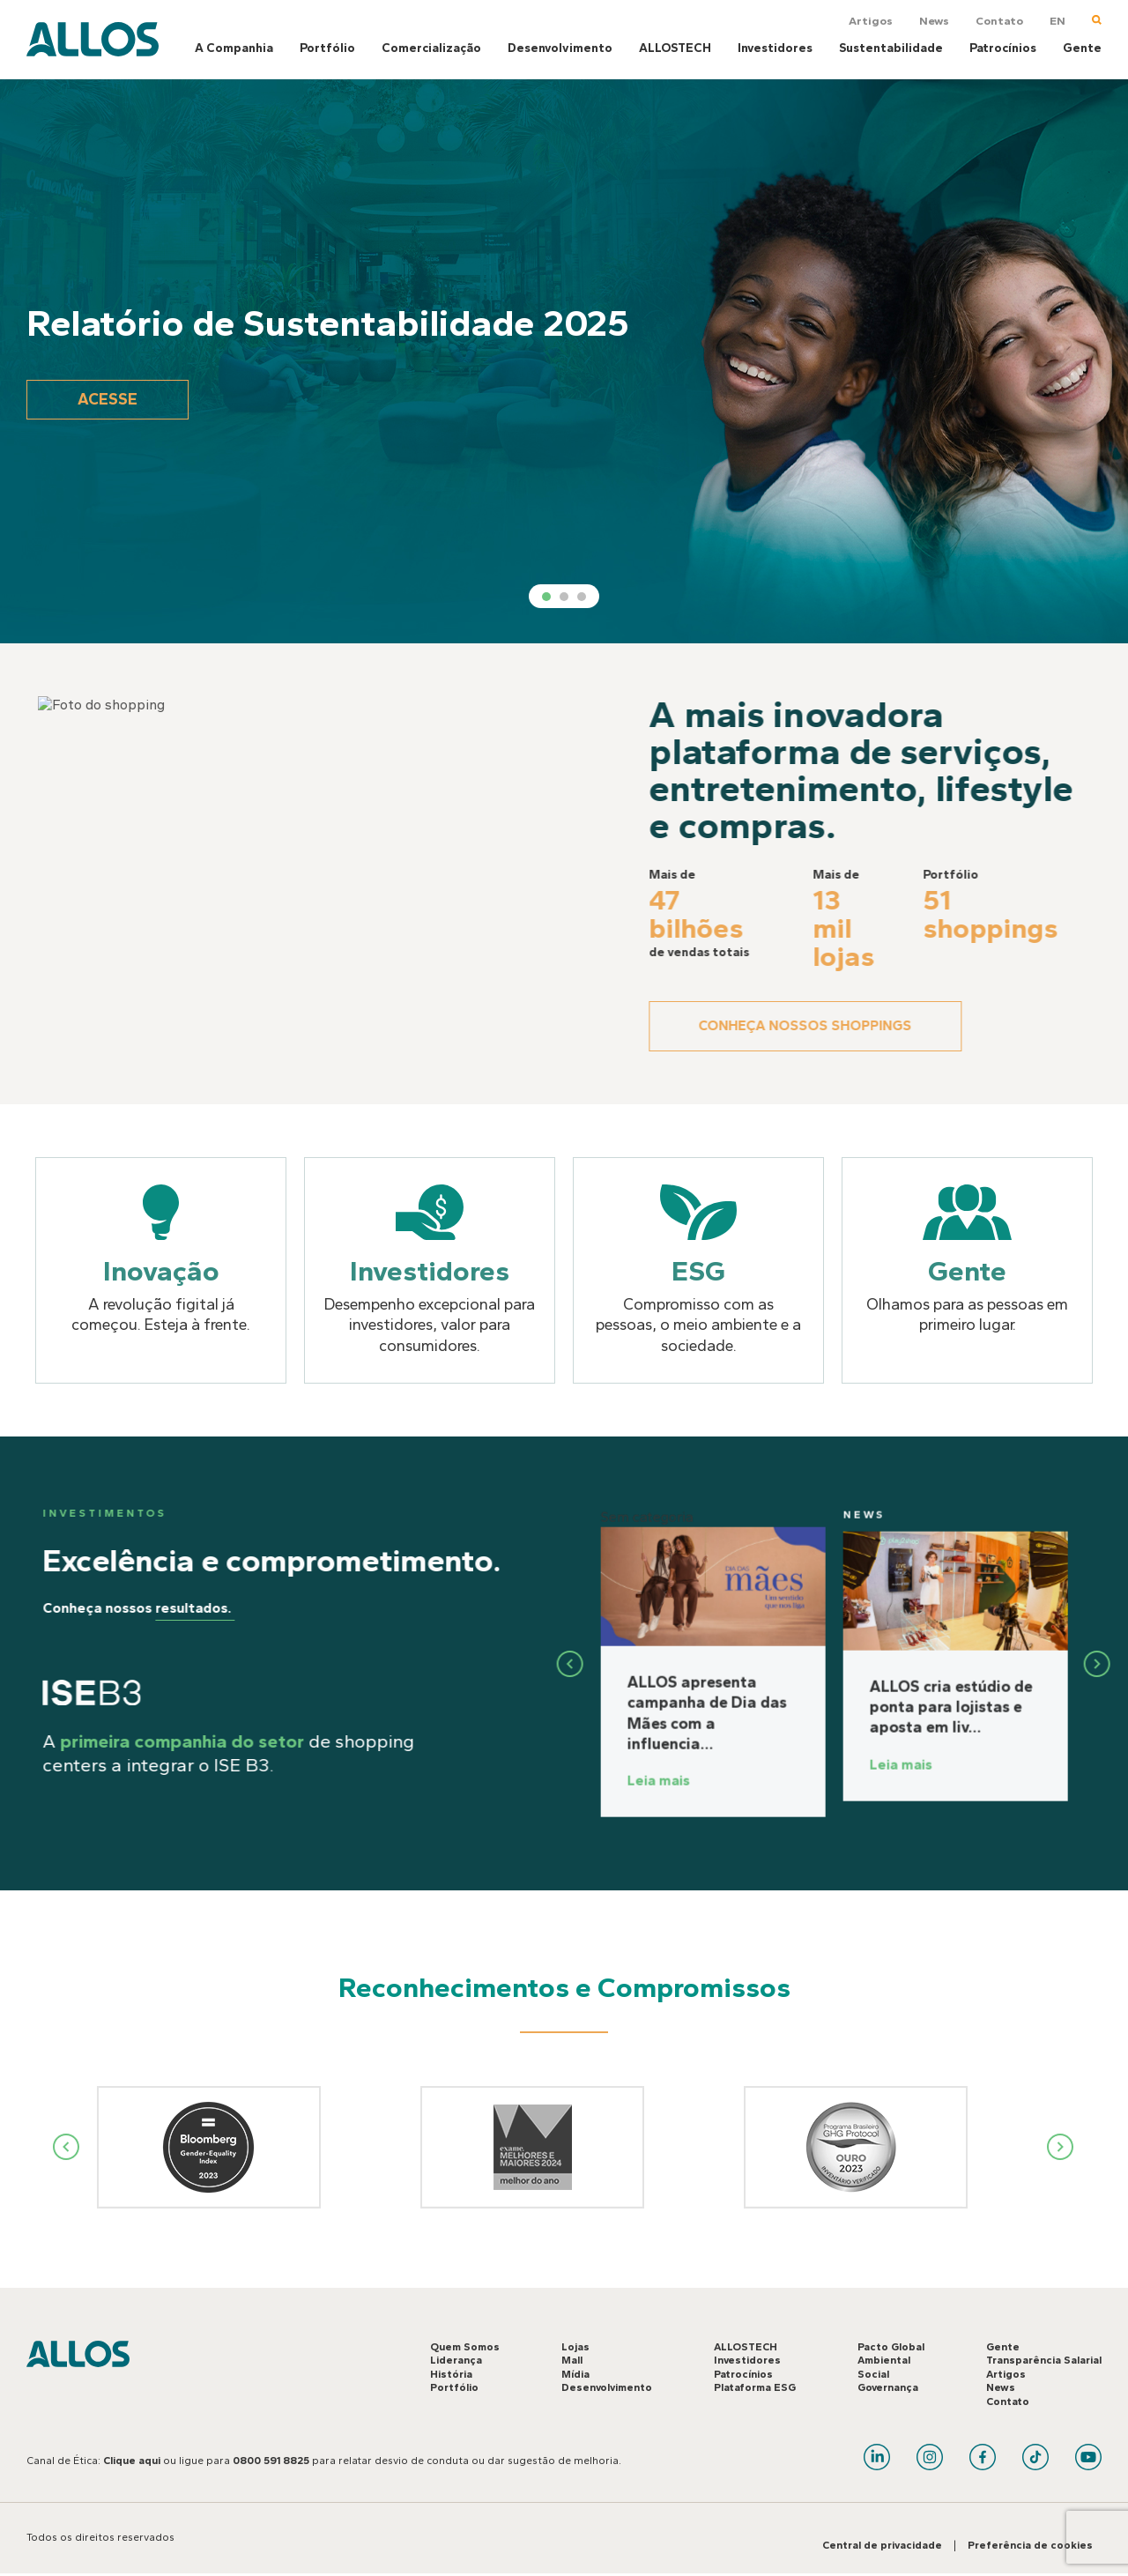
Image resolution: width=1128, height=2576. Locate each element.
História (451, 2374)
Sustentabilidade (891, 48)
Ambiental (883, 2361)
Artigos (871, 20)
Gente (1082, 48)
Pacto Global (890, 2347)
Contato (999, 20)
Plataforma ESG (755, 2388)
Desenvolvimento (560, 48)
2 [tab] (564, 596)
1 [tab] (546, 596)
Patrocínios (1002, 48)
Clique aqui (131, 2461)
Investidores (775, 48)
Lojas (575, 2347)
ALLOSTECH (675, 48)
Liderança (456, 2361)
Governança (887, 2388)
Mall (572, 2361)
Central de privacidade (882, 2546)
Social (873, 2374)
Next (1061, 2147)
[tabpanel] (564, 361)
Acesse (110, 399)
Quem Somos (465, 2347)
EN (1057, 20)
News (934, 20)
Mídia (575, 2374)
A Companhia (234, 48)
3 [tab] (581, 596)
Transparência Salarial (1044, 2361)
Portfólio (327, 48)
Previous (67, 2147)
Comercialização (431, 48)
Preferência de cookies (1030, 2546)
